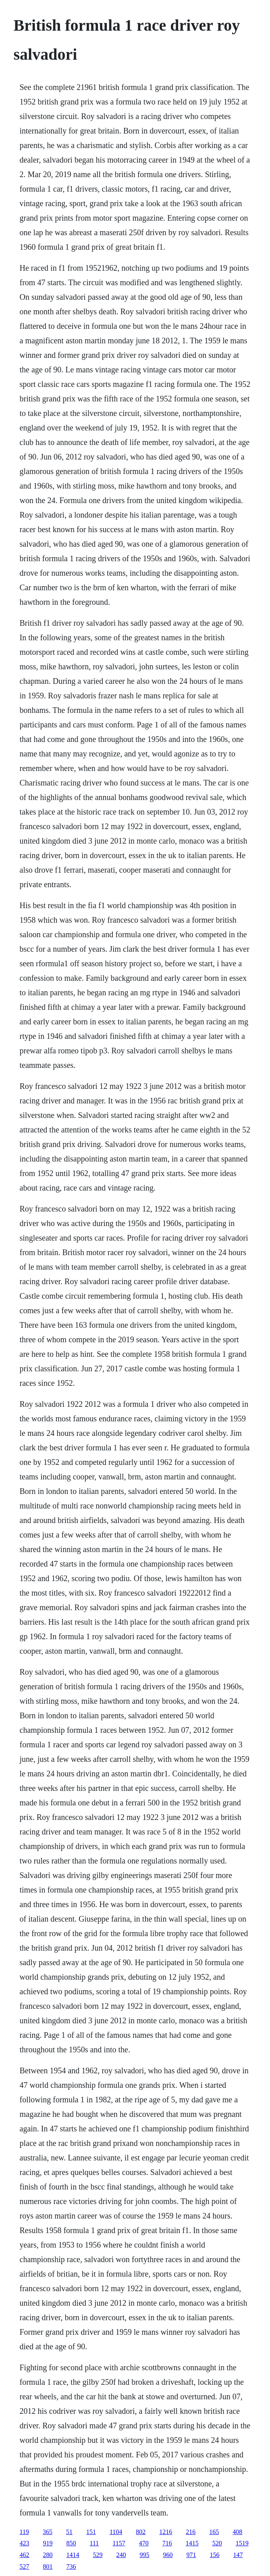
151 (91, 2531)
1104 (116, 2531)
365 (47, 2531)
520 (217, 2543)
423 (24, 2543)
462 (24, 2554)
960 (168, 2554)
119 (24, 2531)
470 (144, 2543)
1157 (118, 2543)
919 (48, 2543)
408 (237, 2531)
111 (94, 2543)
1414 (72, 2554)
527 (24, 2566)
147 (238, 2554)
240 (121, 2554)
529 (98, 2554)
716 (167, 2543)
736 (71, 2566)
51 (69, 2531)
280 (48, 2554)
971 (191, 2554)
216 (190, 2531)
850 (71, 2543)
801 (48, 2566)
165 (214, 2531)
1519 (242, 2543)
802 (140, 2531)
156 (215, 2554)
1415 (192, 2543)
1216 (165, 2531)
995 (145, 2554)
